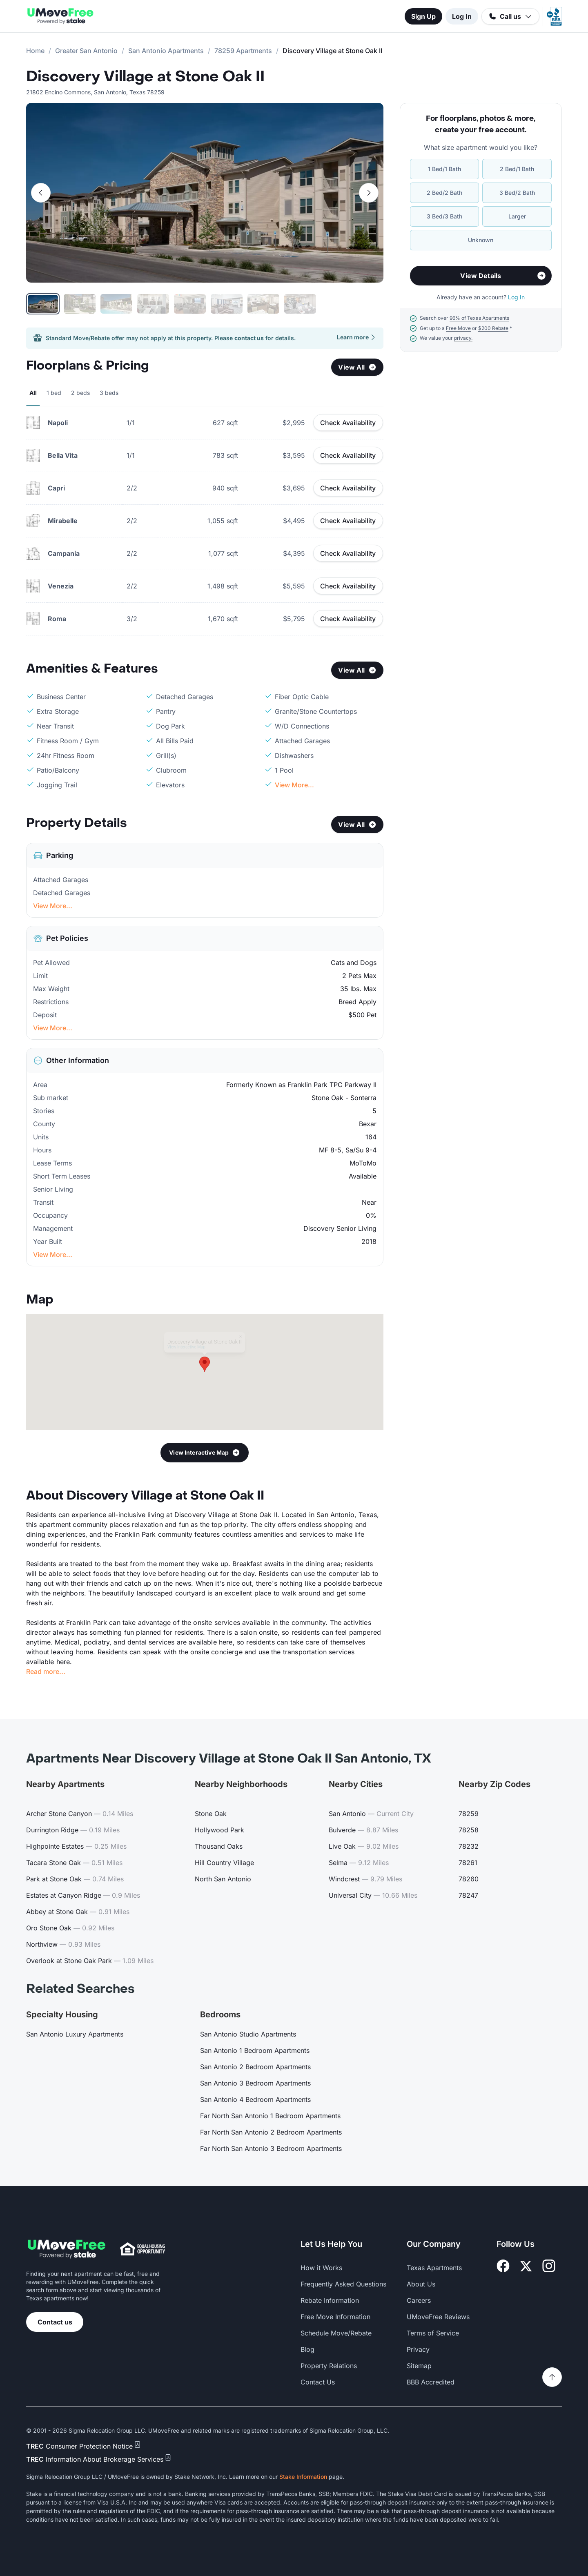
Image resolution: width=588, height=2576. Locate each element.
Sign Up (423, 16)
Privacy (418, 2349)
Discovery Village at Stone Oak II (145, 77)
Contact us (55, 2322)
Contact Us (318, 2382)
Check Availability (348, 423)
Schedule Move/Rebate (336, 2333)
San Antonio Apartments (166, 51)
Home (35, 51)
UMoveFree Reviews (438, 2317)
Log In (462, 16)
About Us (421, 2284)
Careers (419, 2300)
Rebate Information (330, 2300)
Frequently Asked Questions (343, 2284)
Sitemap (419, 2366)
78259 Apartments (243, 51)
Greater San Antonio (86, 51)
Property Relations (329, 2366)
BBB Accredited (430, 2382)
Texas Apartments (434, 2268)
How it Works (321, 2268)
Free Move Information (335, 2317)
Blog (307, 2349)
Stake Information (303, 2476)
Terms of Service (433, 2333)
